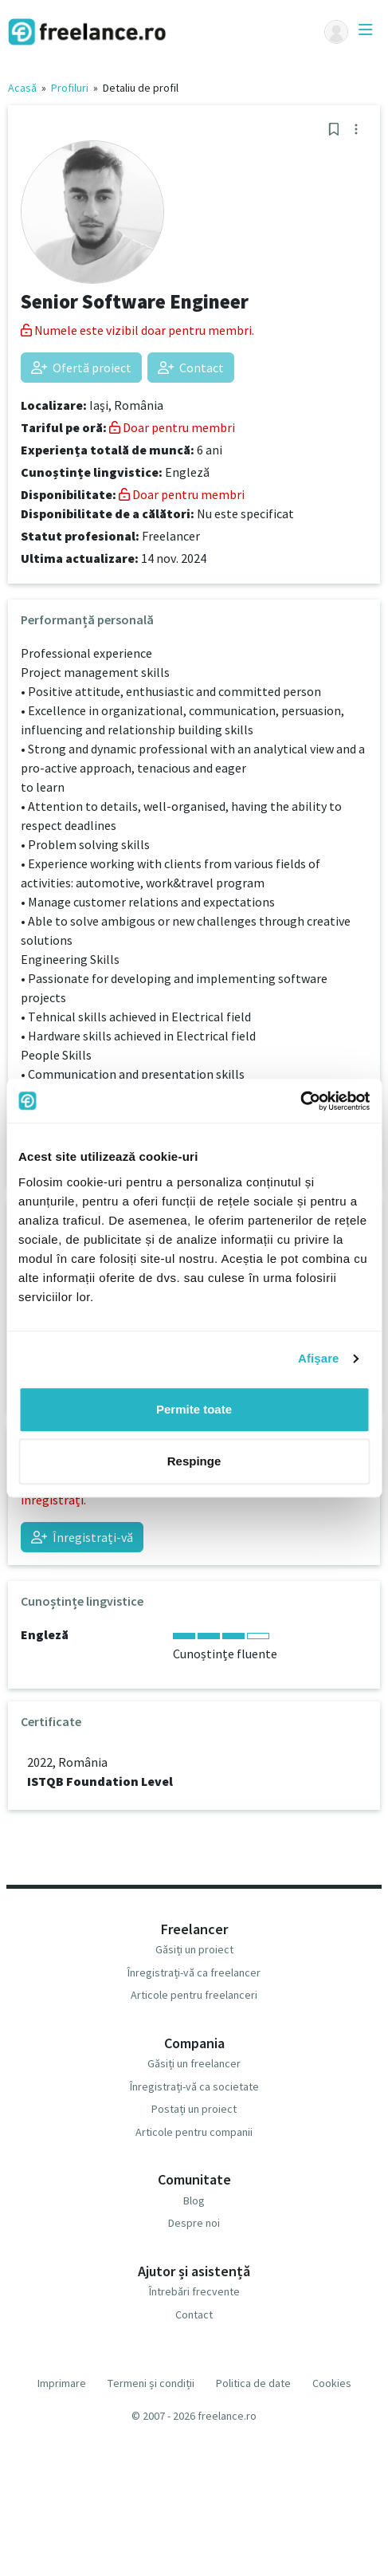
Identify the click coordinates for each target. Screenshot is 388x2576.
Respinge (194, 1461)
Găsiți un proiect (194, 1949)
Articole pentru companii (194, 2132)
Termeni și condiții (151, 2383)
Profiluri (69, 88)
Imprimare (61, 2383)
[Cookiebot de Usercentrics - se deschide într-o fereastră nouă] (300, 1101)
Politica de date (253, 2383)
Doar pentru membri (172, 427)
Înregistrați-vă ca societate (194, 2086)
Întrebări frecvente (194, 2291)
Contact (191, 368)
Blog (194, 2200)
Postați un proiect (194, 2109)
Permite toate (194, 1409)
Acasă (22, 88)
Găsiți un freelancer (194, 2063)
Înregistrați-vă (82, 1537)
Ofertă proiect (81, 368)
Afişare (318, 1358)
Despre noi (194, 2223)
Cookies (331, 2383)
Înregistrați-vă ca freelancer (194, 1972)
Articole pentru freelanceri (194, 1995)
